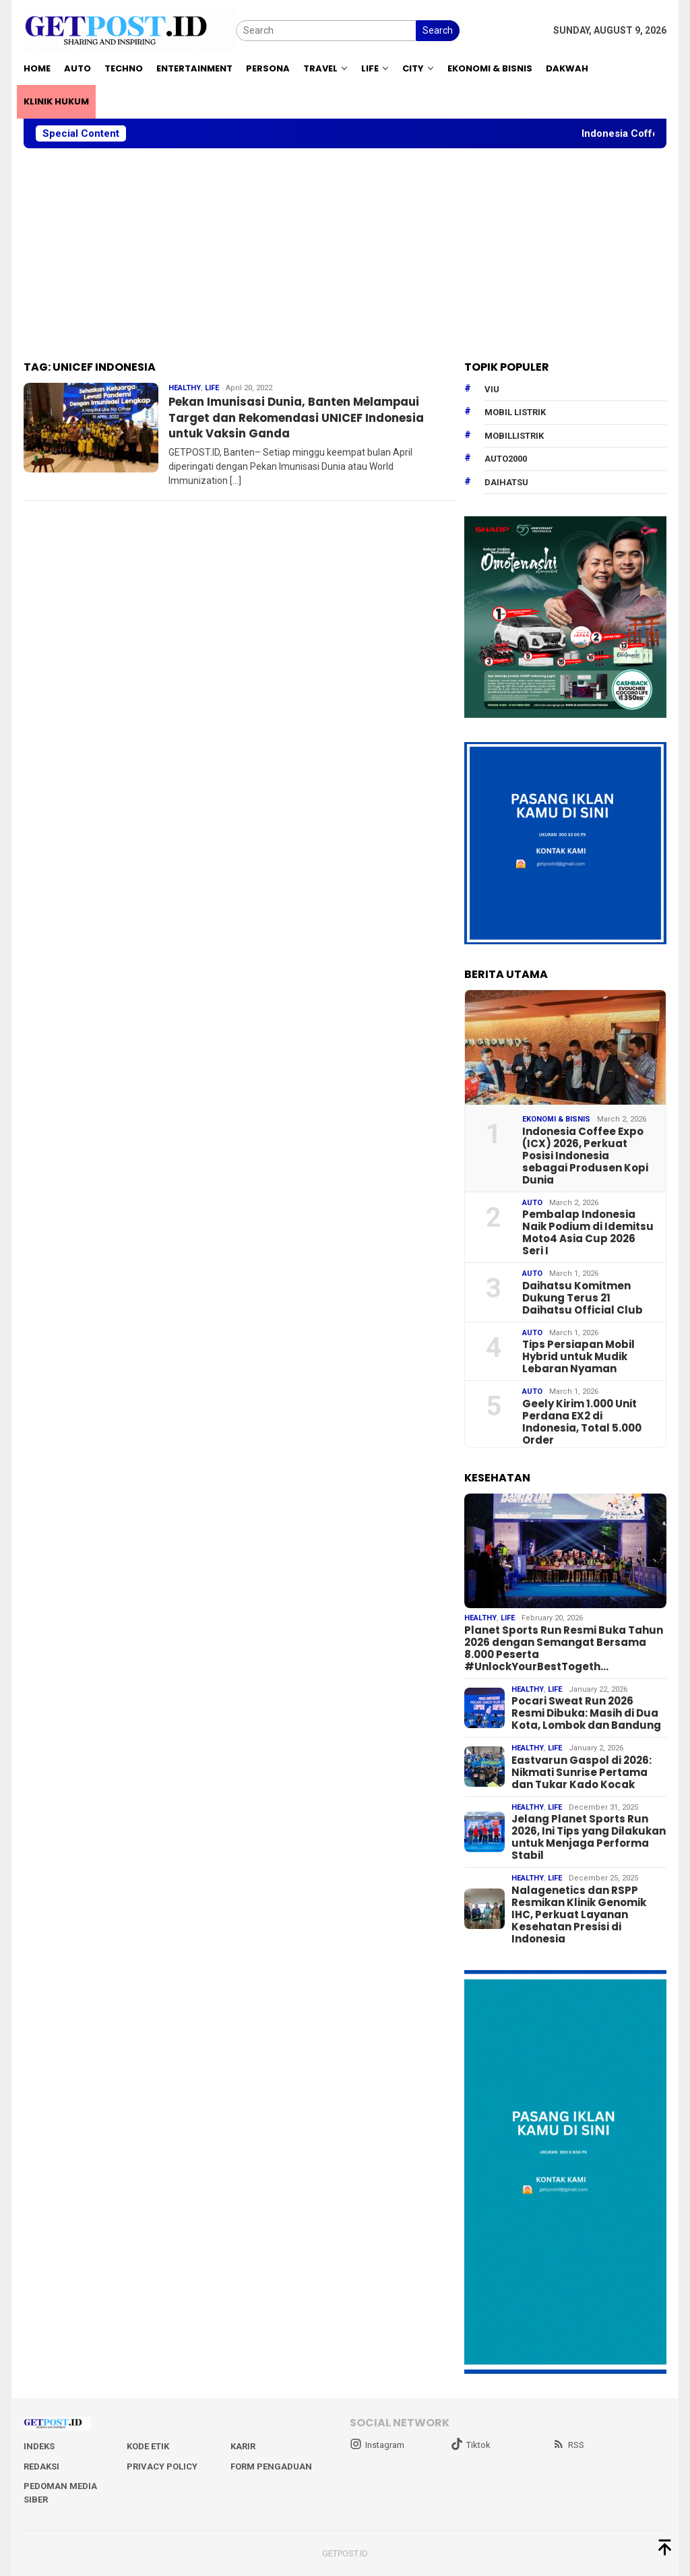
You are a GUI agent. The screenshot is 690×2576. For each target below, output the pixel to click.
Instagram (377, 2445)
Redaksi (41, 2466)
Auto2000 (505, 459)
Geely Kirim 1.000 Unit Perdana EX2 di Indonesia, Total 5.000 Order (581, 1422)
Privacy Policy (162, 2466)
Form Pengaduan (271, 2466)
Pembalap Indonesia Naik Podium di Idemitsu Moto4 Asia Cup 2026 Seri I (588, 1232)
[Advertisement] (345, 254)
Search (437, 30)
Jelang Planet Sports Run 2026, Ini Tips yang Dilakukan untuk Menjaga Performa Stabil (588, 1837)
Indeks (39, 2446)
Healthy (184, 388)
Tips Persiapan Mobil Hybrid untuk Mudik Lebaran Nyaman (578, 1357)
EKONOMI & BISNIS (556, 1119)
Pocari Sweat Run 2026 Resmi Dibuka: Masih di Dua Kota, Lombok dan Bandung (586, 1713)
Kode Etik (148, 2446)
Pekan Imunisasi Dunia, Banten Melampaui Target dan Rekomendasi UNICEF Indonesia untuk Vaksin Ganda (306, 417)
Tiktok (471, 2445)
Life (212, 388)
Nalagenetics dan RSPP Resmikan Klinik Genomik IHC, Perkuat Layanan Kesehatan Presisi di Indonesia (578, 1914)
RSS (568, 2445)
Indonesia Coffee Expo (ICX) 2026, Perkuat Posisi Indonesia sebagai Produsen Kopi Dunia (585, 1156)
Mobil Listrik (515, 412)
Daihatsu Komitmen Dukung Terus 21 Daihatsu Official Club (582, 1298)
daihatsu (506, 482)
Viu (491, 389)
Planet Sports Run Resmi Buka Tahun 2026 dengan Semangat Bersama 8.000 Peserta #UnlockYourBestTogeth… (563, 1648)
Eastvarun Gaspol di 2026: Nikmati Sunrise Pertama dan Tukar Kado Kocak (581, 1772)
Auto (532, 1202)
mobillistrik (514, 436)
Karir (242, 2446)
